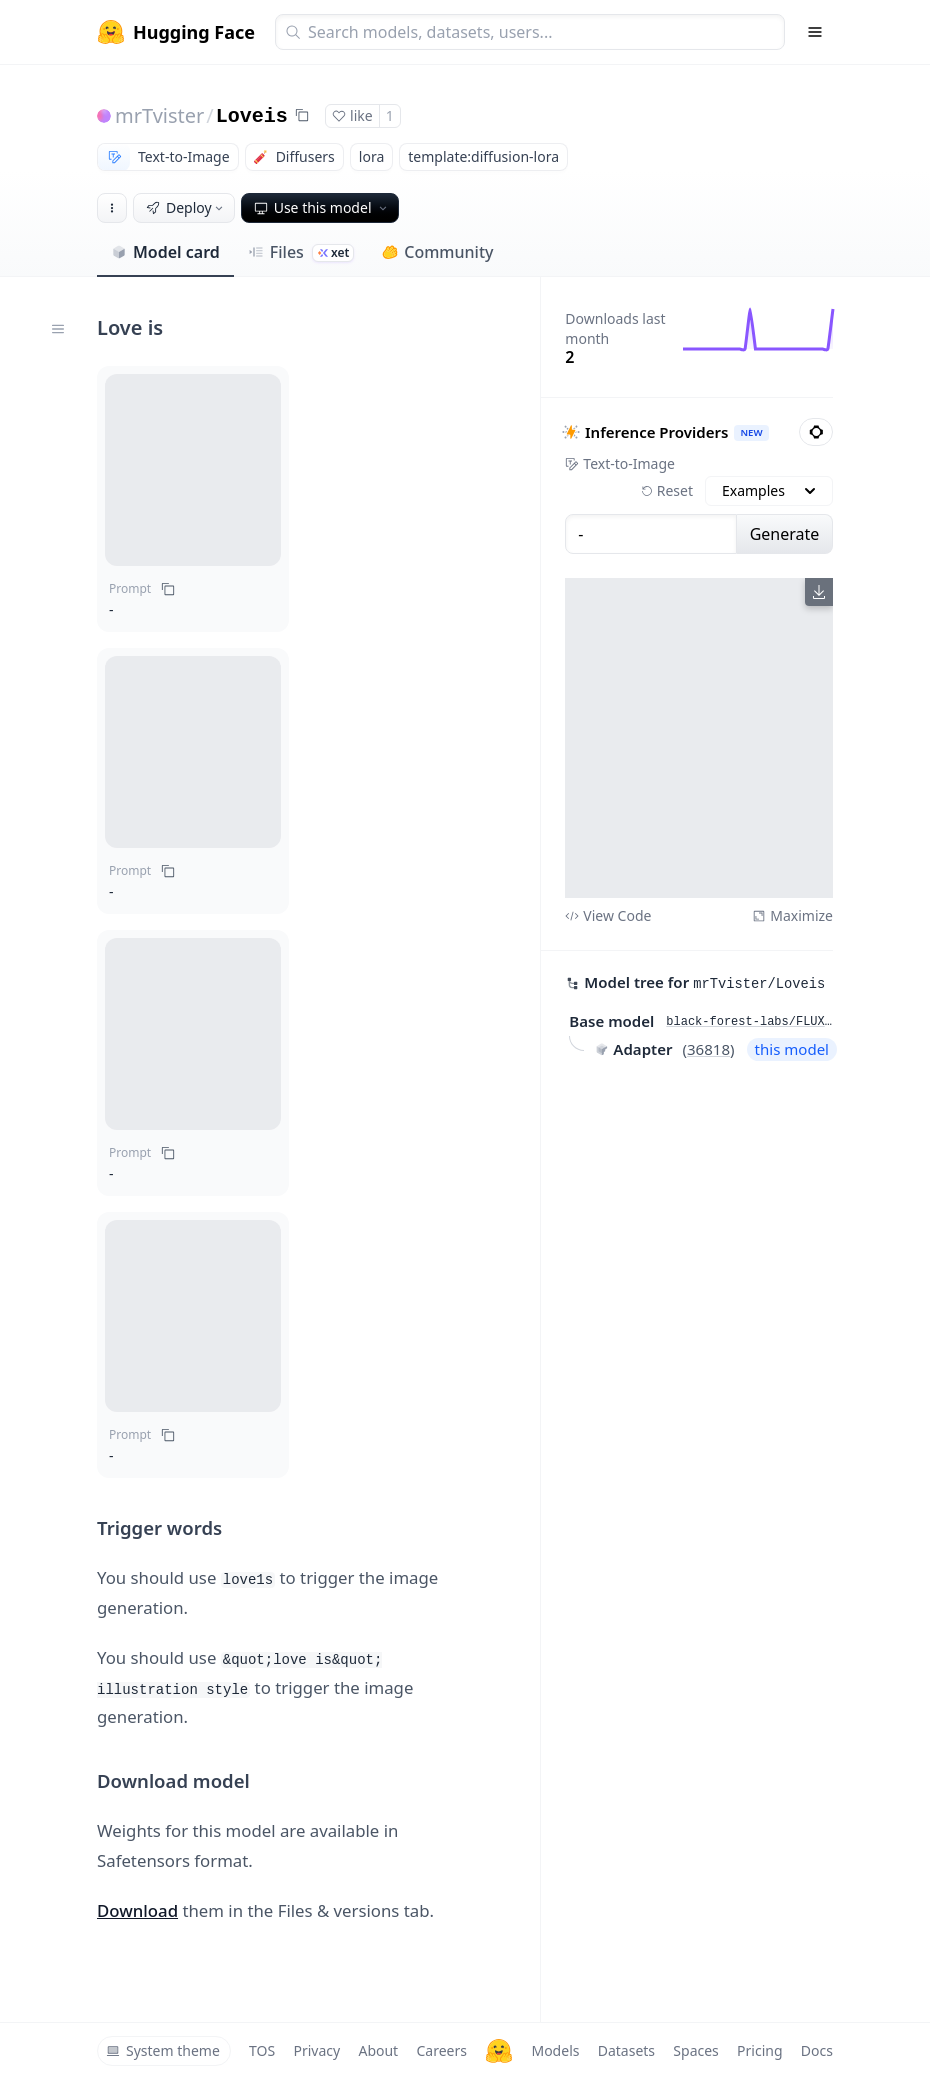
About (378, 2050)
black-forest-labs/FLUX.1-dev (749, 1022)
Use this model (322, 207)
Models (555, 2050)
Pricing (759, 2050)
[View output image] (699, 738)
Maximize (792, 915)
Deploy (186, 207)
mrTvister (159, 115)
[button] (193, 470)
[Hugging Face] (499, 2051)
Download (137, 1910)
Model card (165, 252)
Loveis (252, 116)
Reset (667, 490)
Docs (817, 2050)
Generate (785, 534)
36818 (708, 1049)
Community (437, 252)
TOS (262, 2050)
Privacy (316, 2050)
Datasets (626, 2050)
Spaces (695, 2050)
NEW (752, 432)
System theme (163, 2050)
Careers (441, 2050)
